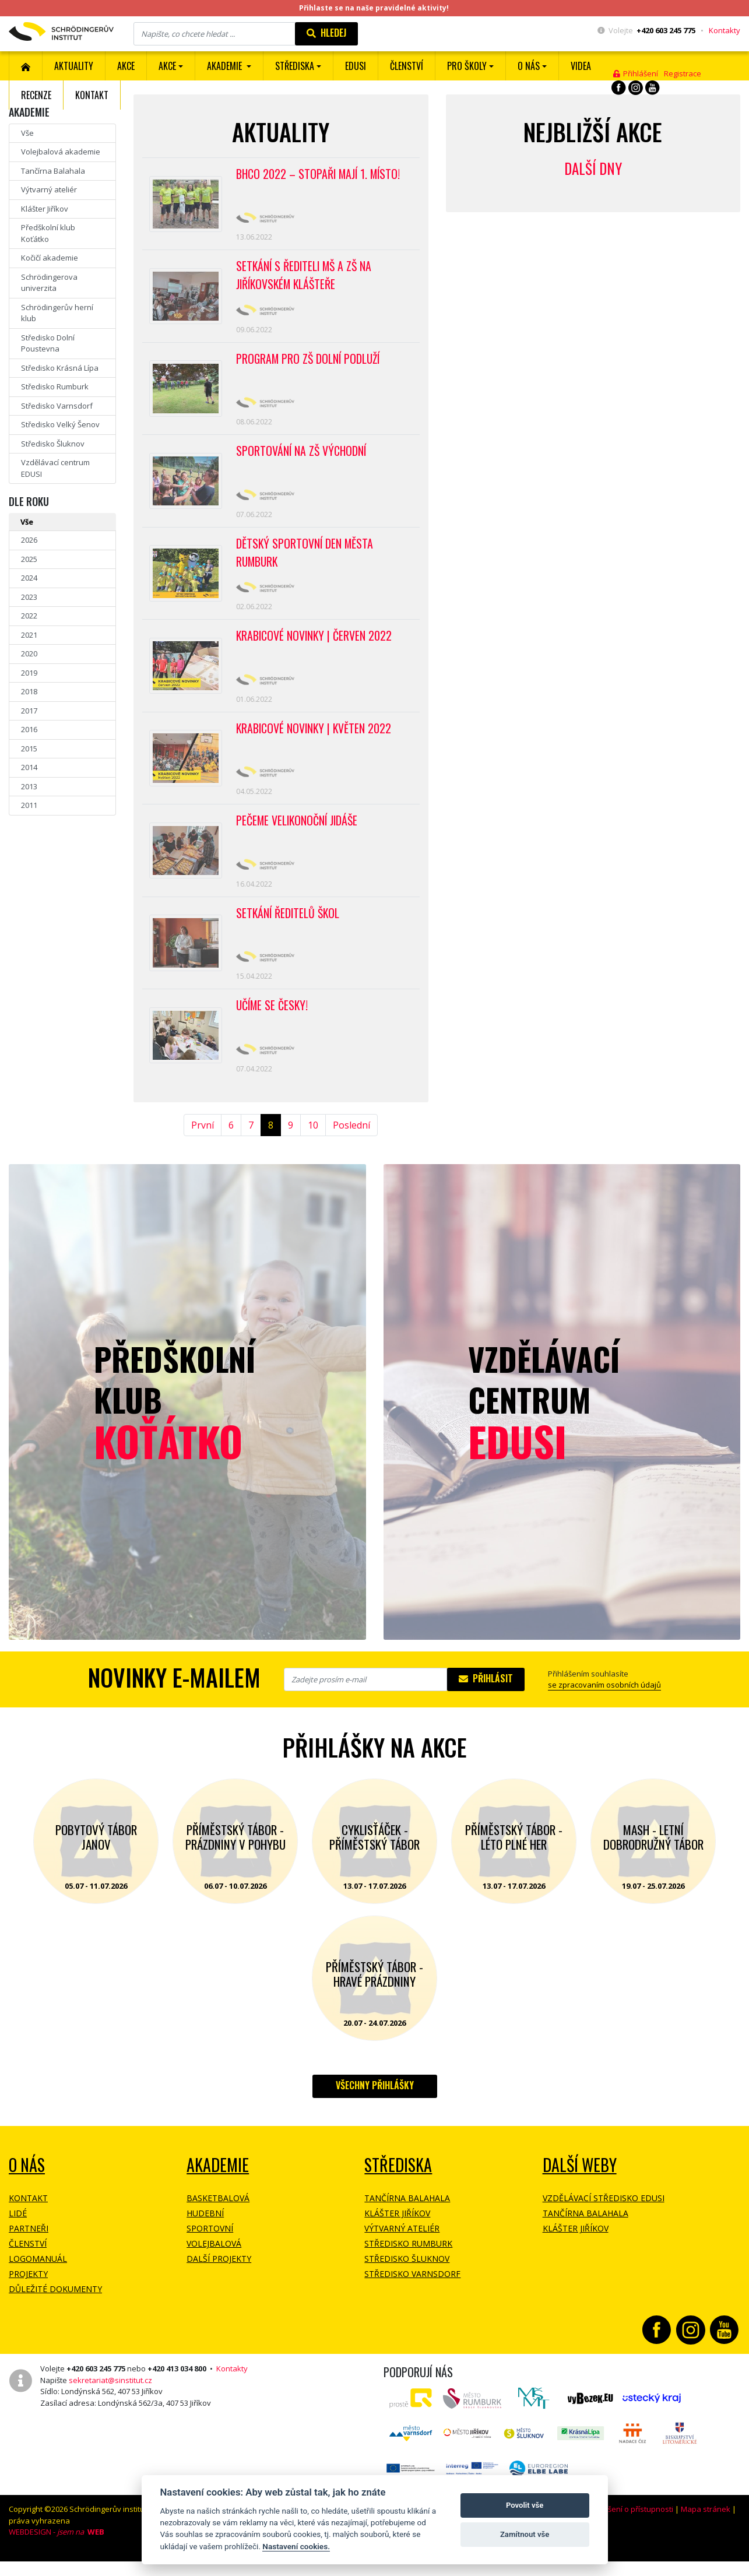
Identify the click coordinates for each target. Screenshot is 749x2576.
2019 (29, 672)
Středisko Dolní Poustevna (48, 343)
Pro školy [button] (467, 66)
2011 (29, 805)
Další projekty (219, 2277)
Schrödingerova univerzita (49, 283)
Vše (27, 133)
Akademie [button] (225, 66)
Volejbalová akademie (60, 151)
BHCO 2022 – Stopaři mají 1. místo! (320, 174)
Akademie (218, 2184)
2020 (29, 653)
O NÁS (27, 2184)
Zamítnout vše (524, 2534)
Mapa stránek (705, 2528)
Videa (581, 66)
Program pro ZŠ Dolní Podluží (309, 362)
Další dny (593, 168)
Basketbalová (218, 2217)
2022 (29, 615)
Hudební (205, 2232)
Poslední (351, 1143)
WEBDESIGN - (56, 2551)
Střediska (398, 2184)
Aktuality (73, 66)
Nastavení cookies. (296, 2546)
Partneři (28, 2247)
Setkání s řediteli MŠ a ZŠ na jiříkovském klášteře (305, 278)
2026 (29, 540)
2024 (29, 577)
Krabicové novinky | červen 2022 (315, 645)
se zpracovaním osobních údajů (604, 1704)
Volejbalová (214, 2262)
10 (313, 1143)
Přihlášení (635, 73)
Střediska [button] (294, 66)
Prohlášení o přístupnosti (629, 2528)
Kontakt (91, 95)
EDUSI (355, 66)
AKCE (126, 66)
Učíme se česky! (273, 1022)
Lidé (18, 2232)
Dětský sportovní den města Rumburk (305, 561)
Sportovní (210, 2247)
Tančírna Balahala (53, 171)
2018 (29, 691)
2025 (29, 559)
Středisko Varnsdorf (57, 405)
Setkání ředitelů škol (289, 928)
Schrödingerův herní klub (57, 313)
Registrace (682, 73)
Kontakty (724, 30)
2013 (29, 786)
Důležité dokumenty (55, 2308)
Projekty (28, 2293)
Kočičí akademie (49, 257)
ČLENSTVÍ (406, 66)
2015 (29, 748)
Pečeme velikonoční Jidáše (298, 834)
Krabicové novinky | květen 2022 (315, 739)
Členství (28, 2262)
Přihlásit (486, 1698)
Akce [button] (167, 66)
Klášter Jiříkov (44, 208)
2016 (29, 729)
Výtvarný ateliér (49, 189)
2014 (29, 767)
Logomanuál (38, 2277)
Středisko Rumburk (55, 386)
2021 (29, 635)
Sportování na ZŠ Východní (302, 457)
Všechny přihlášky (375, 2104)
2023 (29, 597)
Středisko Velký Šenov (60, 424)
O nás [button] (529, 66)
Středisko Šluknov (53, 443)
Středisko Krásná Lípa (60, 368)
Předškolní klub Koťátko (48, 233)
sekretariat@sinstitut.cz (110, 2399)
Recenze (36, 95)
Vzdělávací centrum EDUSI (55, 468)
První (202, 1143)
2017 (29, 710)
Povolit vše (524, 2505)
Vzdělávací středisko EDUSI (603, 2217)
